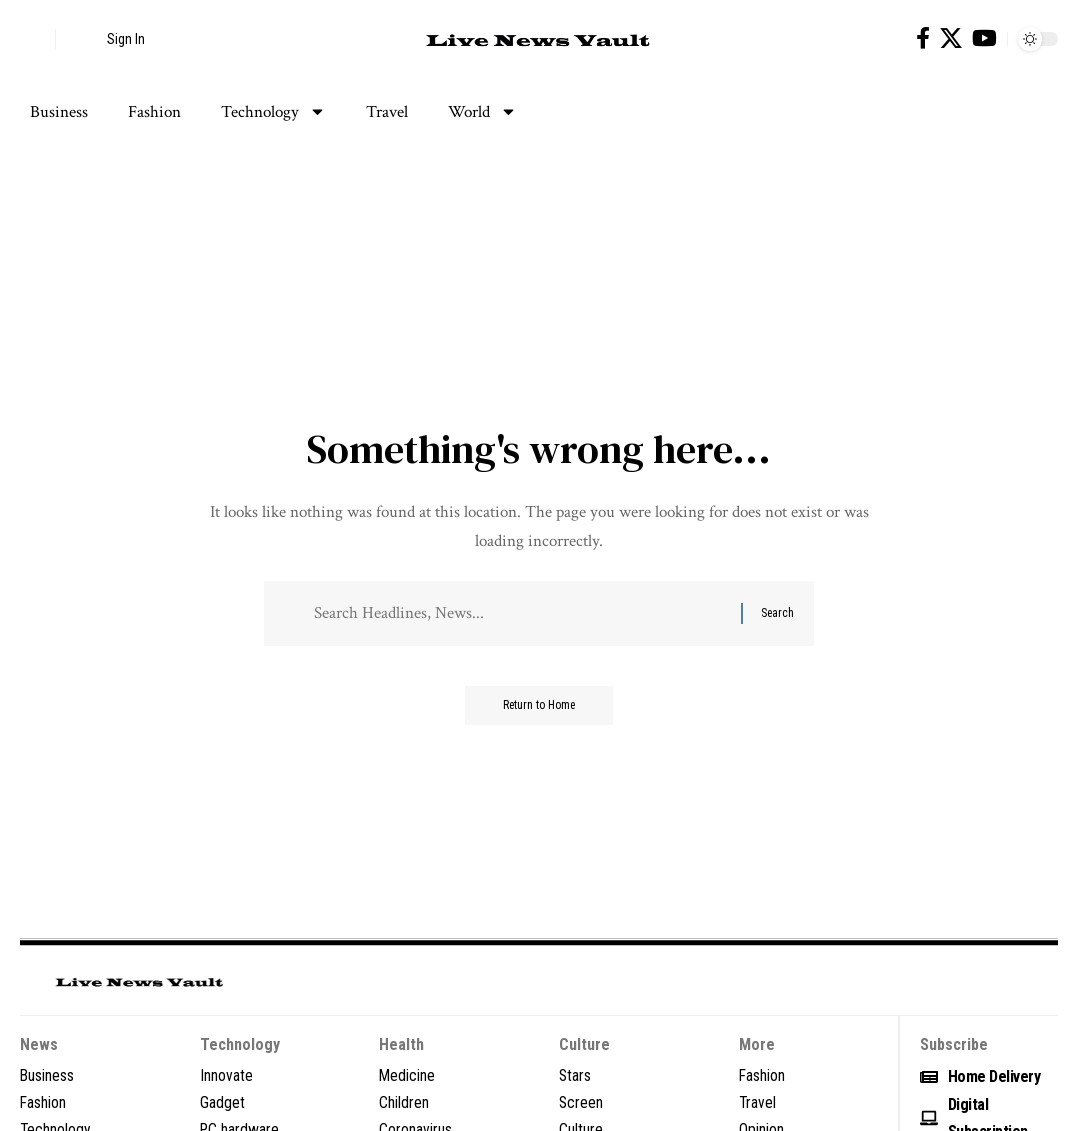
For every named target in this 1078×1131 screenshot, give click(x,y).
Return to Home (539, 708)
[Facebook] (923, 38)
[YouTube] (984, 38)
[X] (951, 38)
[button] (35, 39)
